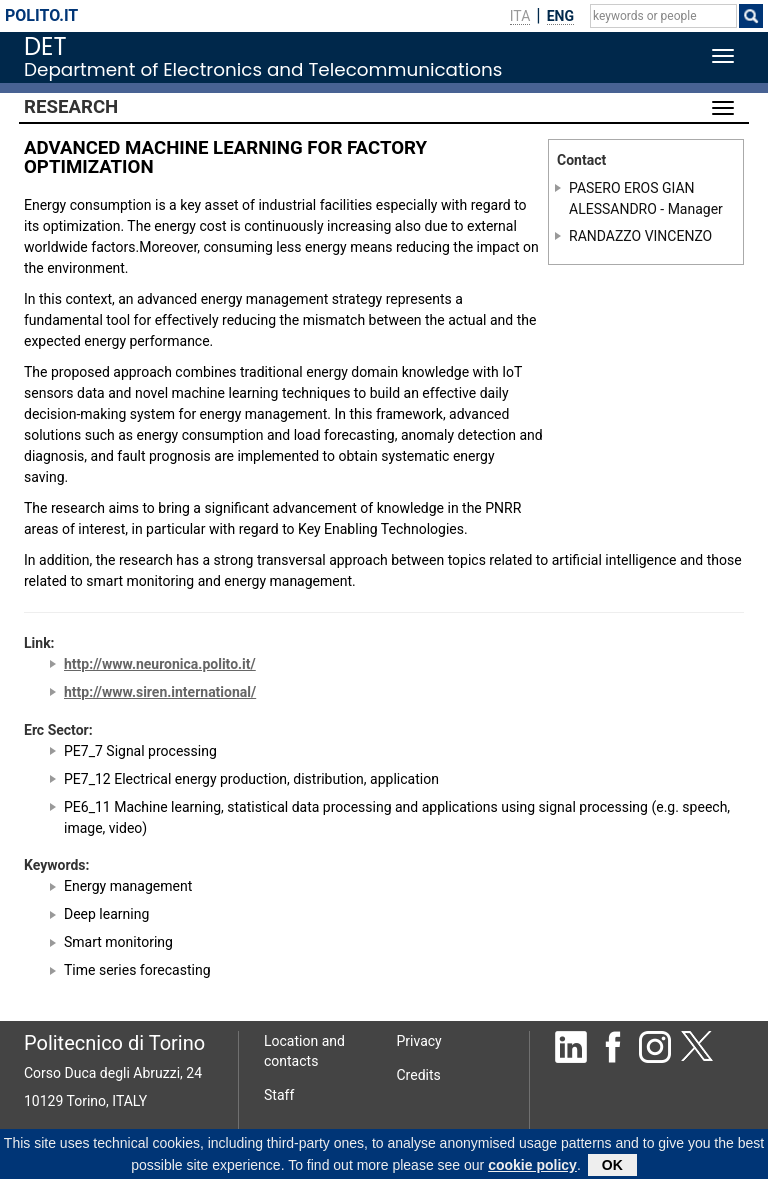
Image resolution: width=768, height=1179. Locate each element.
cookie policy (532, 1168)
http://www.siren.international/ (160, 692)
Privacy (419, 1041)
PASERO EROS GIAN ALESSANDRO (632, 198)
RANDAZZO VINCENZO (640, 235)
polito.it (41, 15)
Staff (279, 1095)
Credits (419, 1075)
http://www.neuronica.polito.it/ (160, 664)
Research (71, 107)
